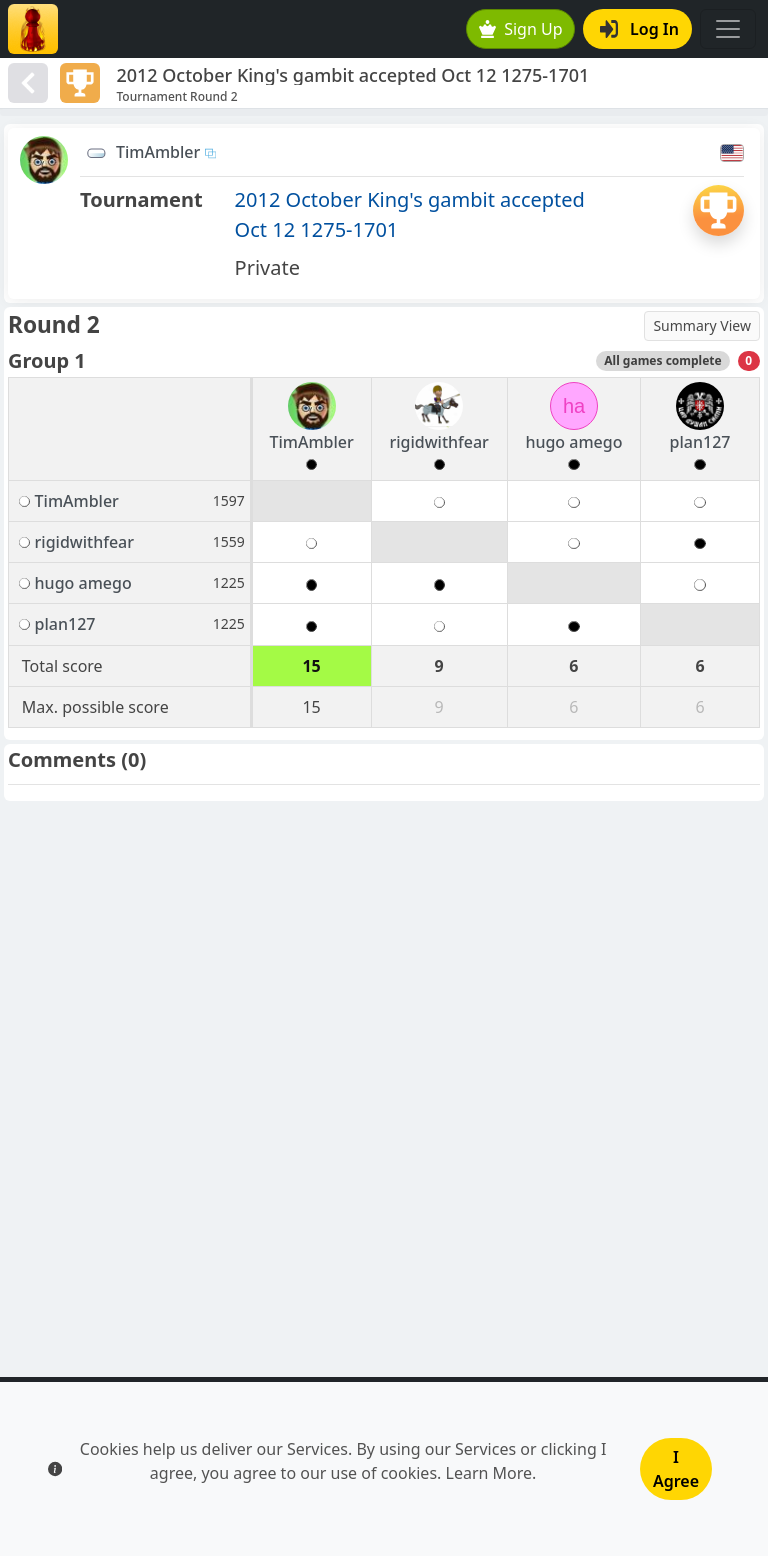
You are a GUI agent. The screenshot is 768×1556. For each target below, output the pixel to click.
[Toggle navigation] (728, 29)
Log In (639, 29)
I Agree (676, 1469)
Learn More (489, 1473)
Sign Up (521, 29)
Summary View (702, 325)
